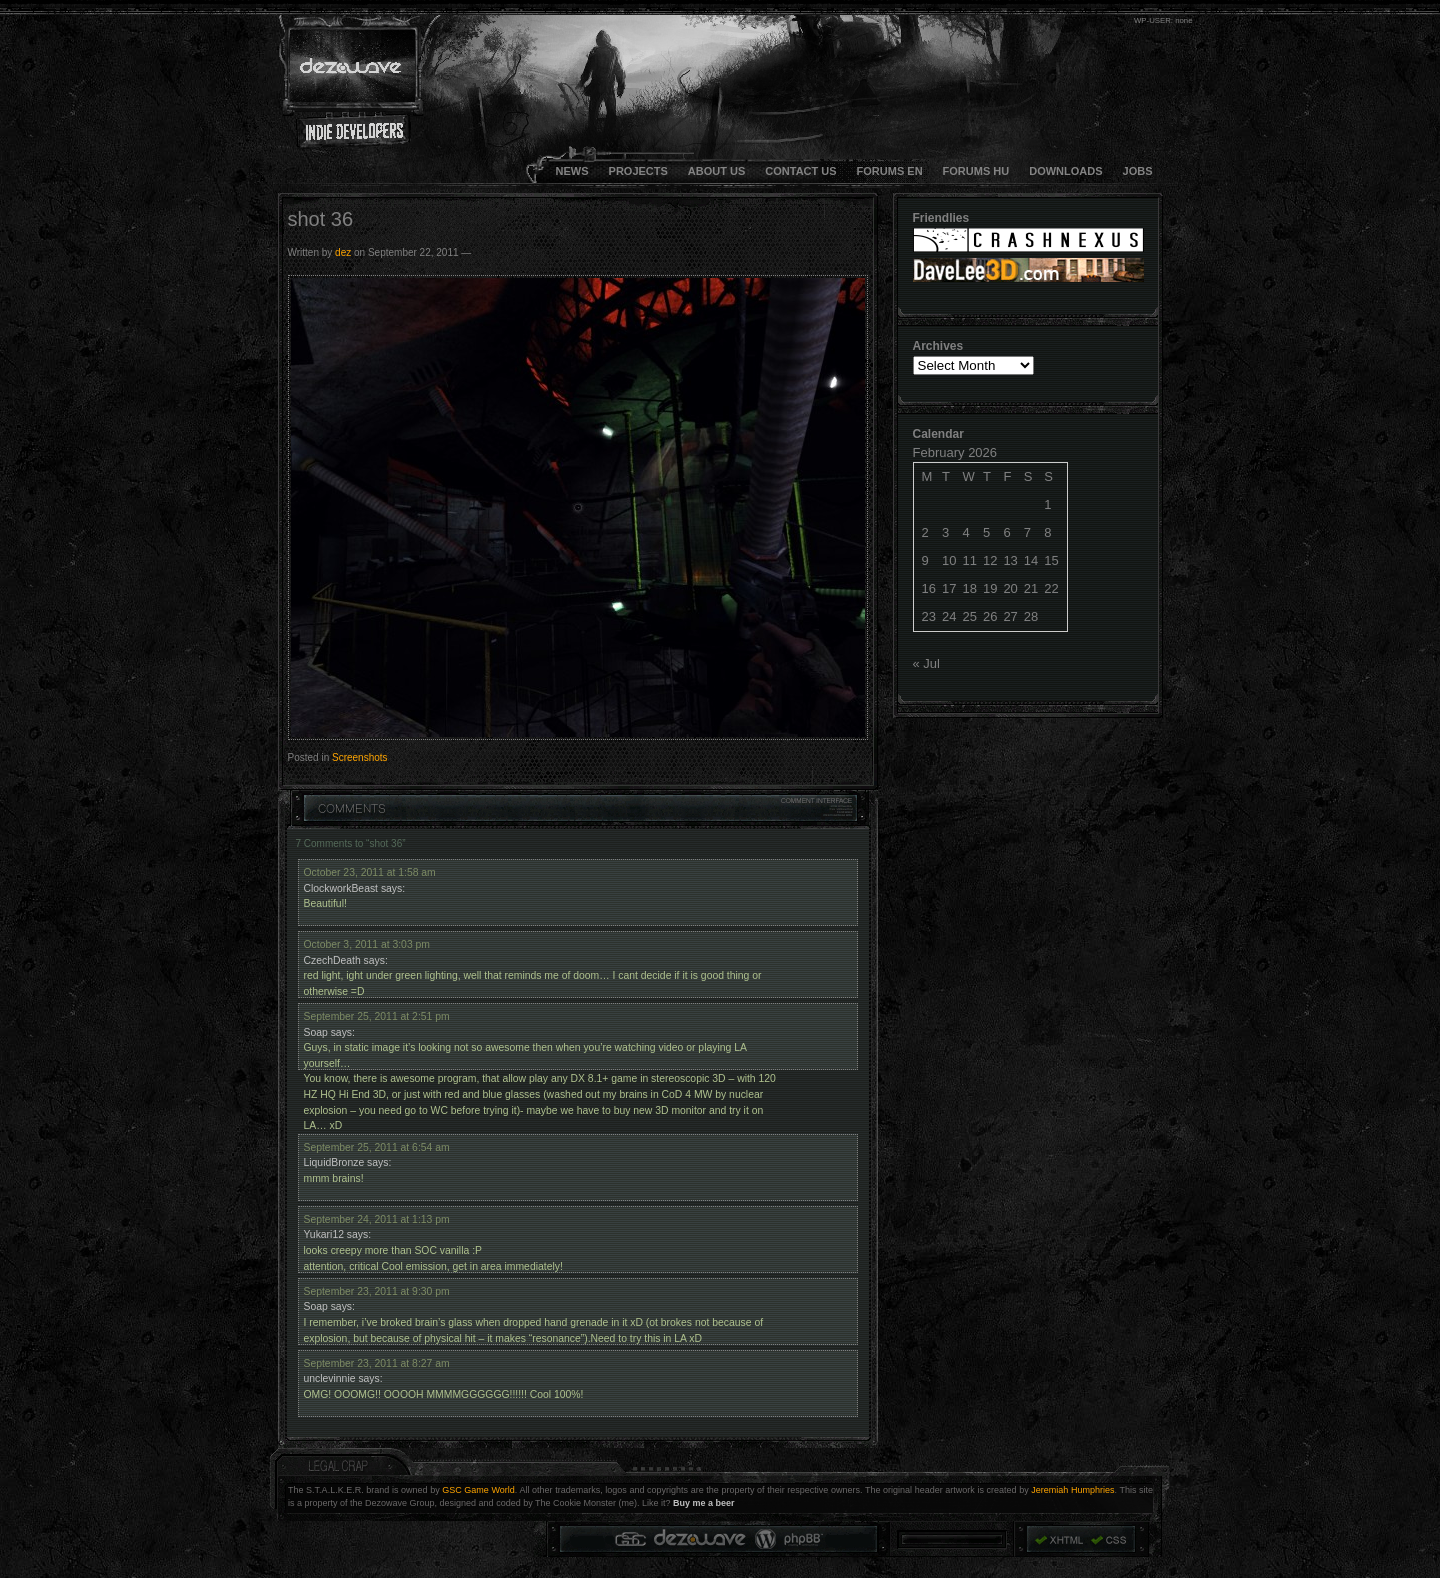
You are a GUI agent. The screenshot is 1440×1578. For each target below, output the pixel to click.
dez (343, 252)
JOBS (1138, 171)
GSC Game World (478, 1490)
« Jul (926, 663)
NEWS (572, 171)
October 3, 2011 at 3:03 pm (367, 944)
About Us (716, 171)
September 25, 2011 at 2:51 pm (377, 1016)
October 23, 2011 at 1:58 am (370, 872)
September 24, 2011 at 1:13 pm (377, 1219)
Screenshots (360, 757)
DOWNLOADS (1065, 171)
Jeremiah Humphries (1072, 1490)
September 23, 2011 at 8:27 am (377, 1363)
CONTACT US (800, 171)
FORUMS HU (976, 171)
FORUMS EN (890, 171)
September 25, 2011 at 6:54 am (377, 1147)
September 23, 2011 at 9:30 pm (377, 1291)
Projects (638, 171)
